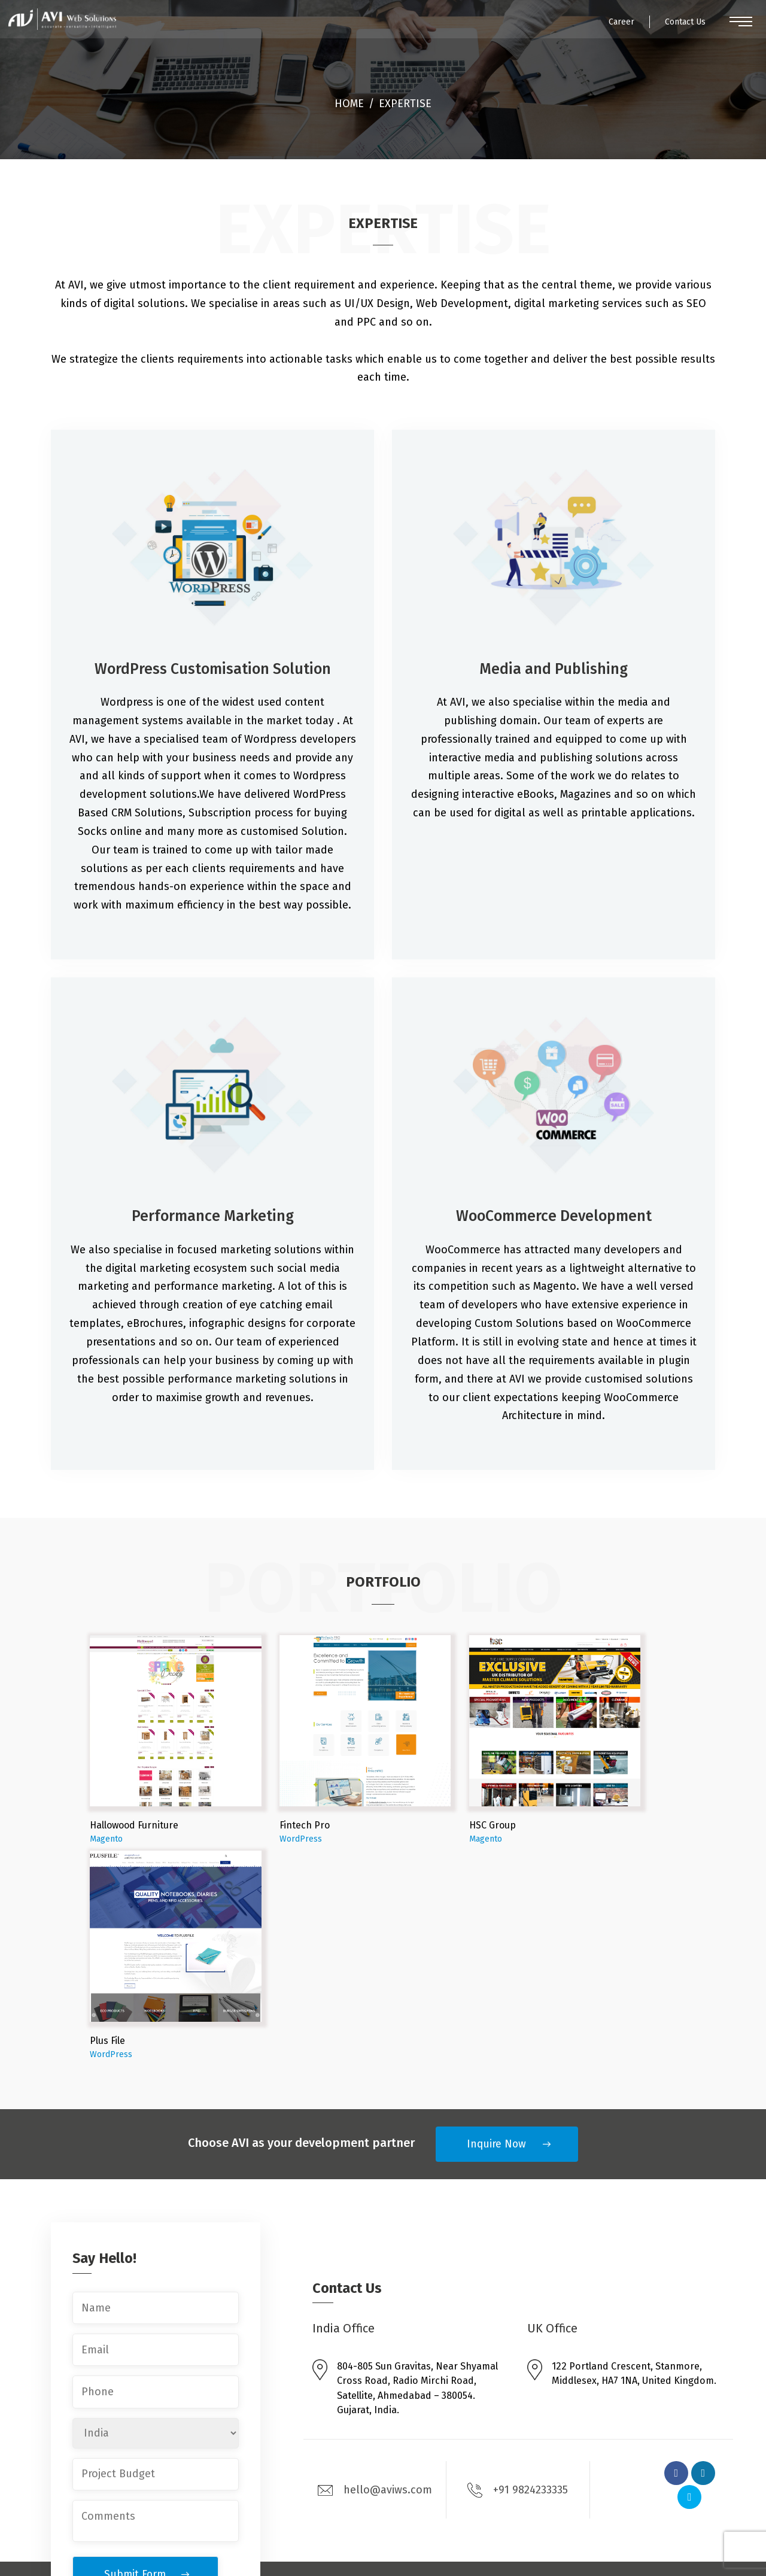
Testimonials (627, 2459)
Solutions (512, 2459)
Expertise (512, 2481)
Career (599, 27)
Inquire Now (496, 1929)
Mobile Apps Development (370, 2475)
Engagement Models (644, 2437)
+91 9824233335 (517, 2275)
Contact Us (673, 27)
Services (509, 2437)
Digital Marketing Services (370, 2498)
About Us (511, 2415)
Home (349, 103)
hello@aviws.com (375, 2275)
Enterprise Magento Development (388, 2415)
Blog (609, 2415)
